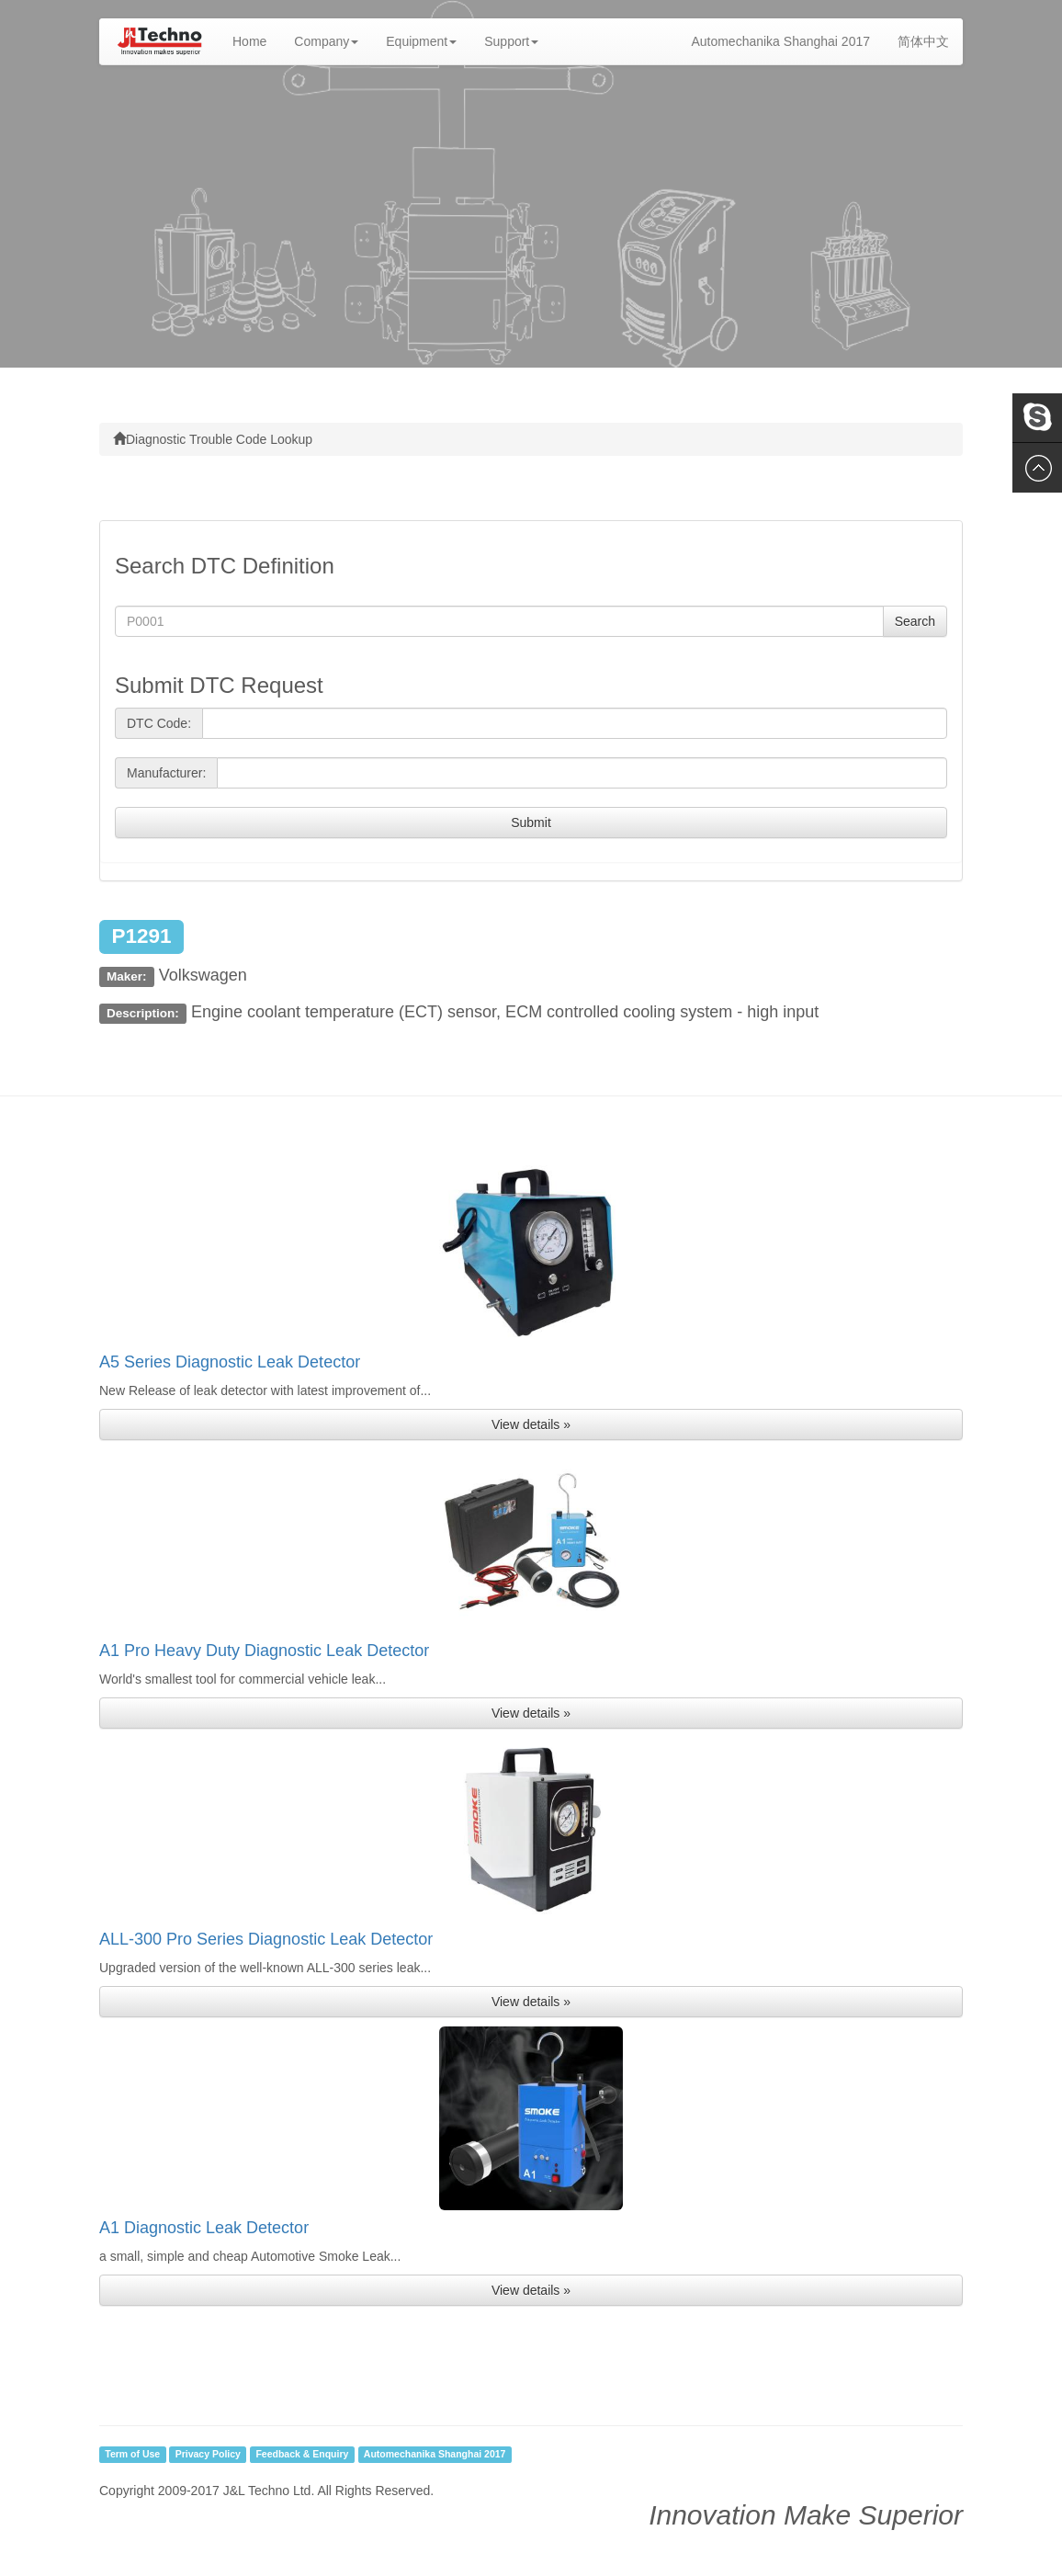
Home (256, 40)
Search (915, 621)
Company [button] (326, 41)
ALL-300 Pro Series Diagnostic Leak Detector (266, 1939)
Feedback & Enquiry (301, 2454)
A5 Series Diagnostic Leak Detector (229, 1362)
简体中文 (923, 41)
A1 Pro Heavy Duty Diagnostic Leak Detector (264, 1650)
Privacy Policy (208, 2454)
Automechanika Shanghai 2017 (780, 41)
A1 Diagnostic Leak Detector (204, 2228)
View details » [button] (531, 1424)
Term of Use (132, 2454)
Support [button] (511, 41)
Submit (531, 822)
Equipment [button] (421, 41)
